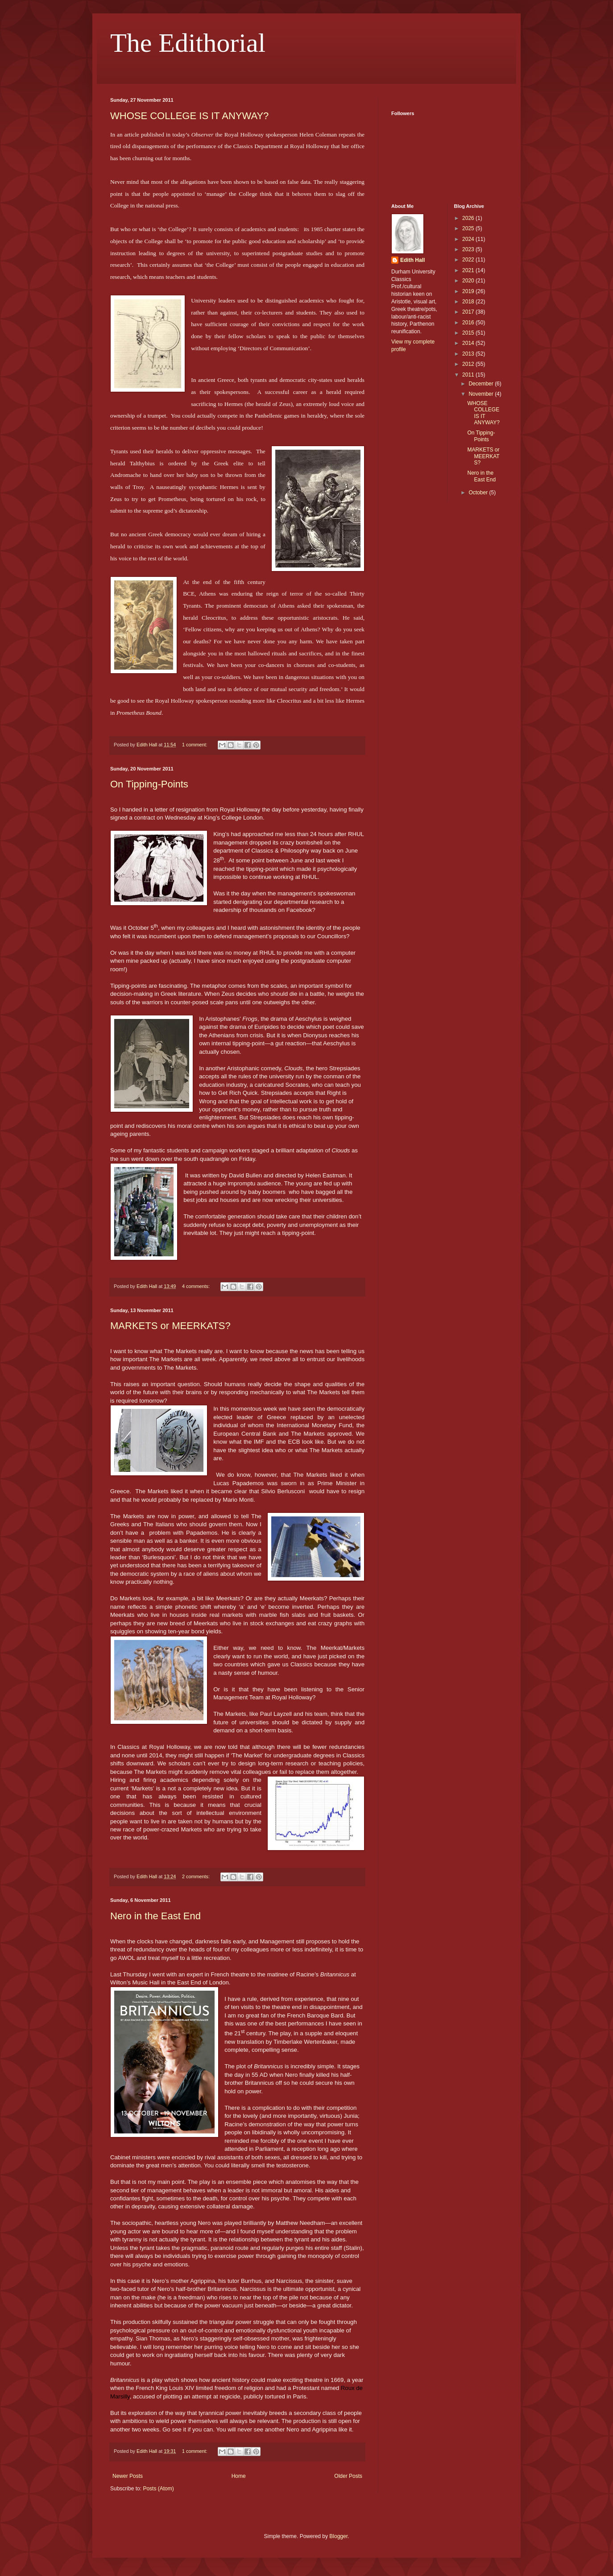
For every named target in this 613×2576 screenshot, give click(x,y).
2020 (469, 280)
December (481, 384)
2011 (469, 375)
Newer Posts (127, 2476)
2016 (469, 322)
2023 (469, 249)
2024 (469, 239)
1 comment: (195, 744)
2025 (469, 228)
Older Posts (348, 2476)
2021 (469, 270)
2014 (469, 343)
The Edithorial (187, 43)
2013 (469, 354)
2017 (469, 312)
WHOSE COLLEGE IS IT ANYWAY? (189, 115)
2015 (469, 333)
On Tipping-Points (149, 784)
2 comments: (196, 1876)
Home (239, 2476)
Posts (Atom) (158, 2488)
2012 (469, 364)
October (478, 492)
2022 (469, 260)
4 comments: (196, 1286)
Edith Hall (412, 260)
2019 (469, 291)
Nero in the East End (155, 1916)
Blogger (338, 2536)
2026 (469, 218)
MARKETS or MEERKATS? (170, 1325)
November (481, 394)
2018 (469, 301)
